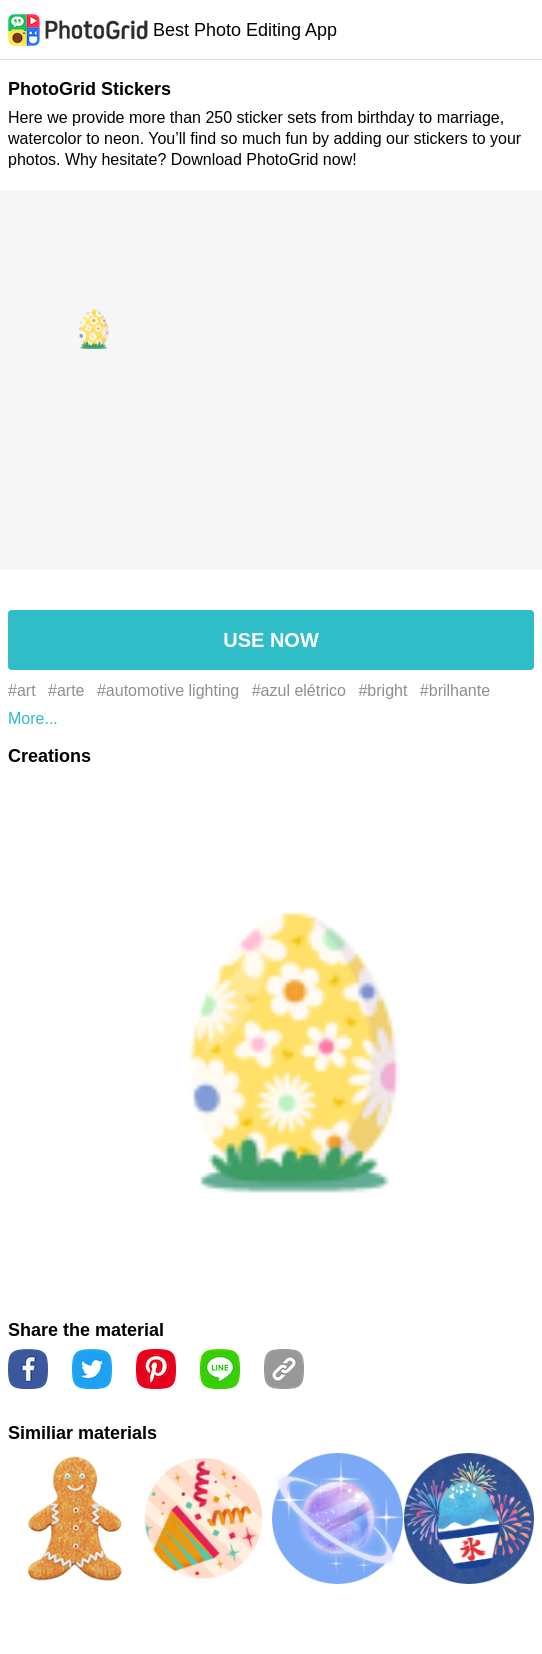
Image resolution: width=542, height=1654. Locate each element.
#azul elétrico (299, 690)
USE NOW (271, 640)
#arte (66, 690)
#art (22, 690)
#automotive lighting (168, 690)
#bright (382, 690)
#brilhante (455, 690)
